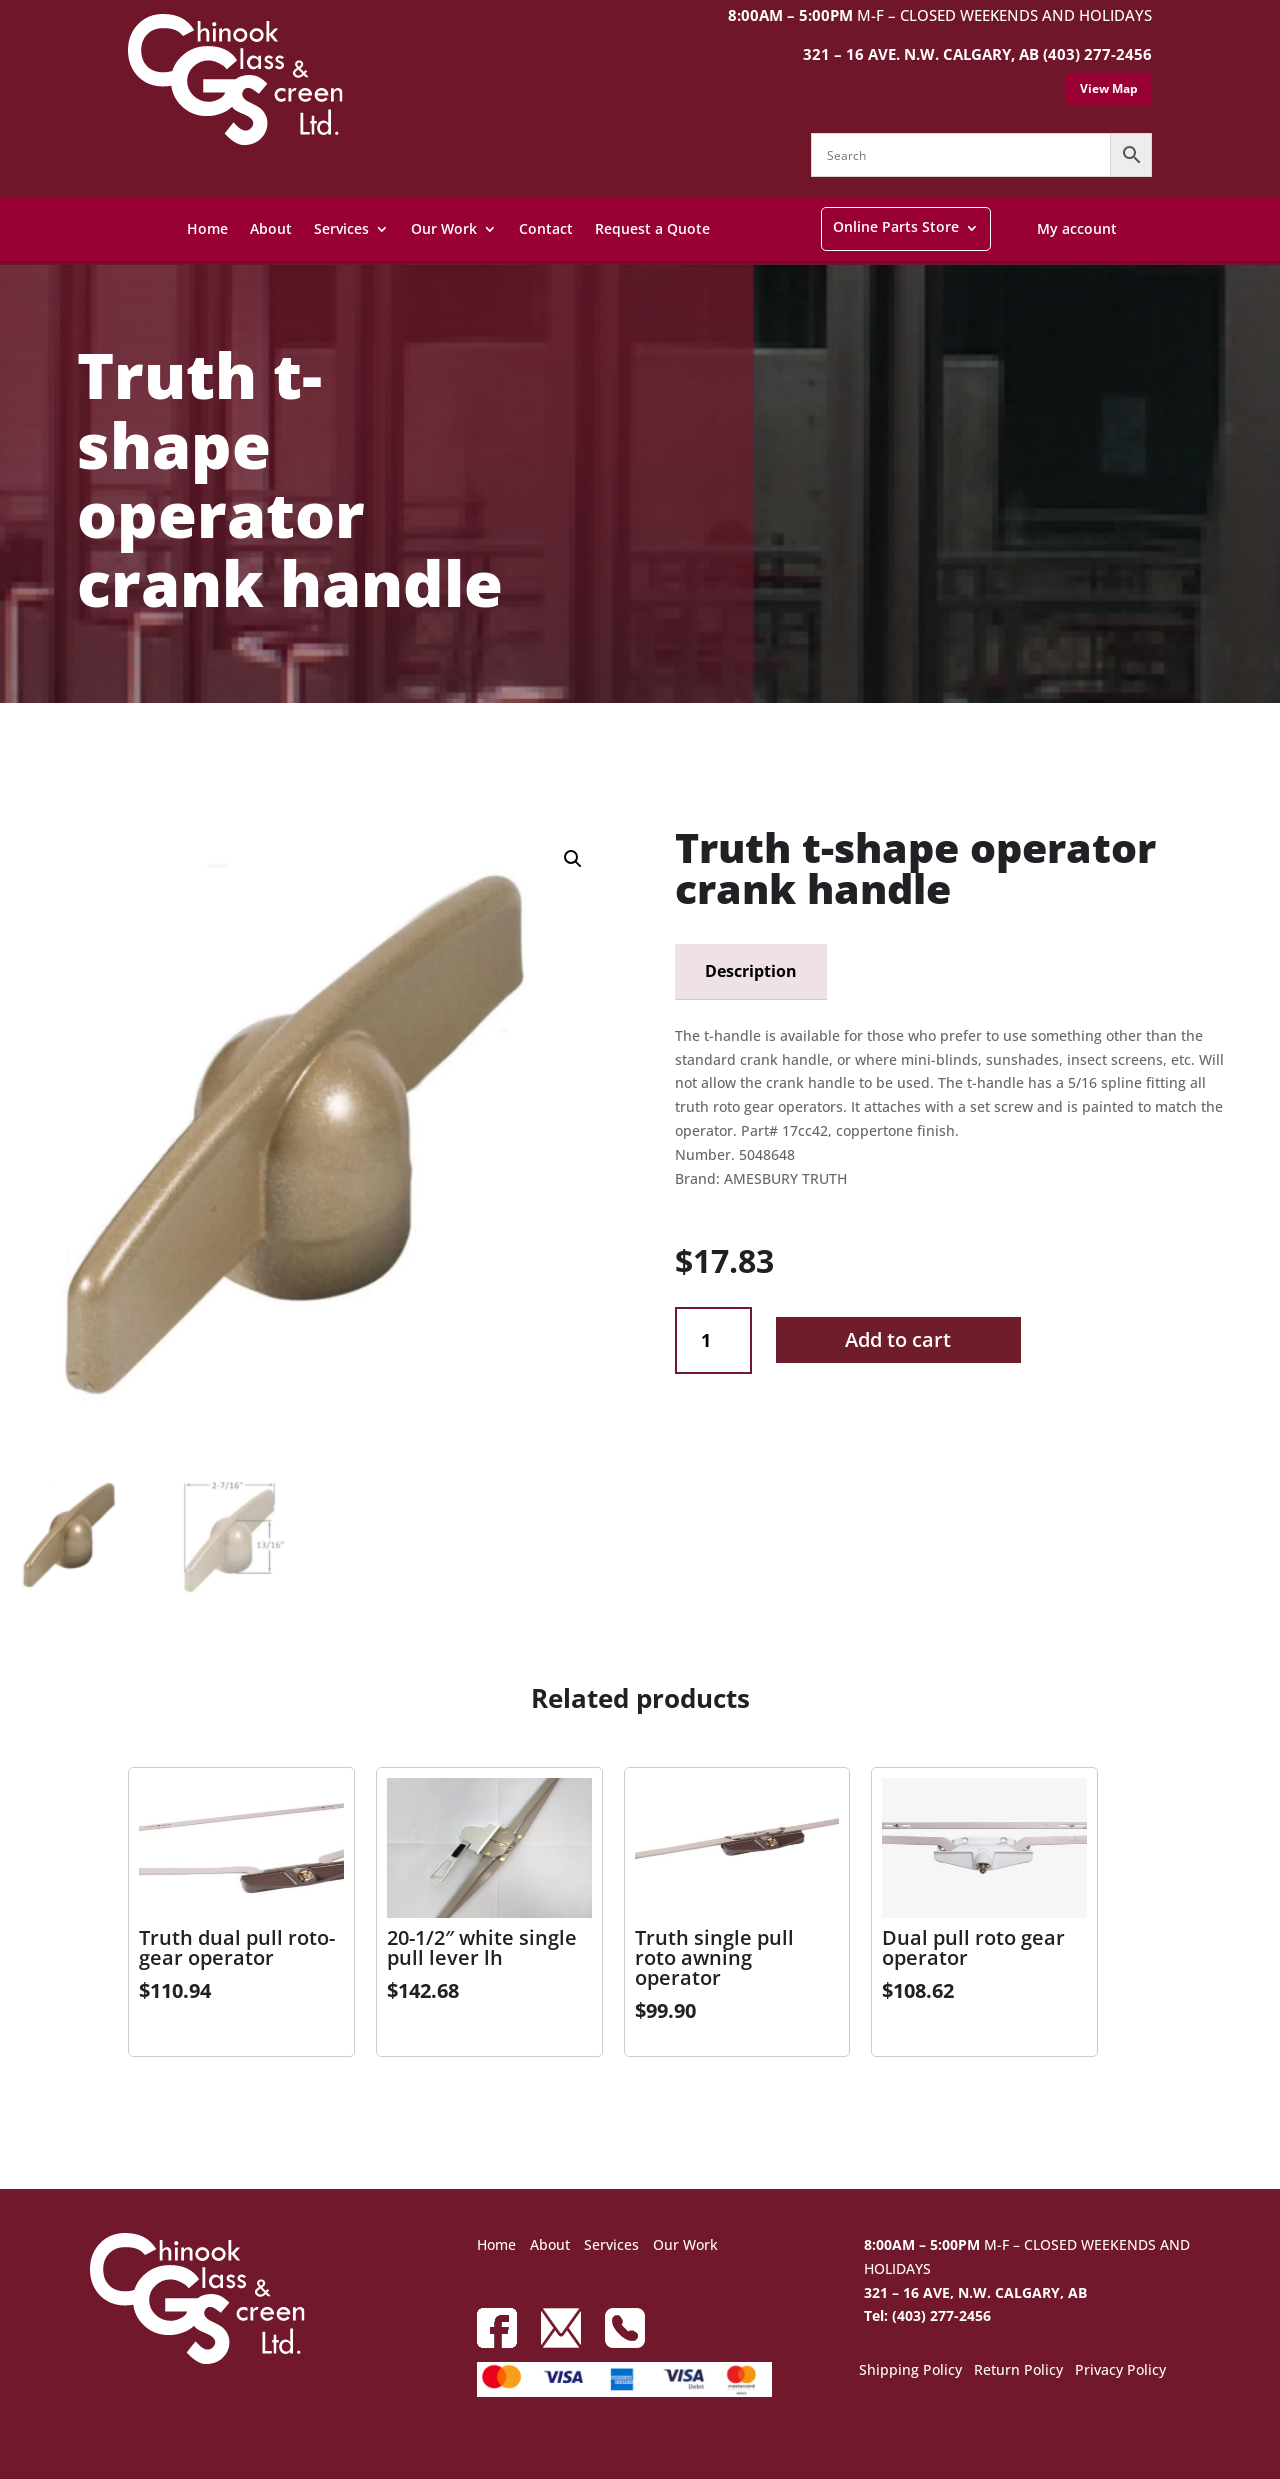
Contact (546, 228)
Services (341, 228)
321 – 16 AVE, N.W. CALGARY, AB (975, 2292)
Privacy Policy (1120, 2371)
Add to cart (898, 1339)
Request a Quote (652, 228)
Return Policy (1018, 2371)
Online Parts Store (896, 226)
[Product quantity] (713, 1340)
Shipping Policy (910, 2371)
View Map (1109, 88)
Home (207, 228)
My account (1077, 228)
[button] (573, 859)
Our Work (444, 228)
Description (751, 971)
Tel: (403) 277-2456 (927, 2315)
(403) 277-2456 (1097, 54)
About (271, 228)
